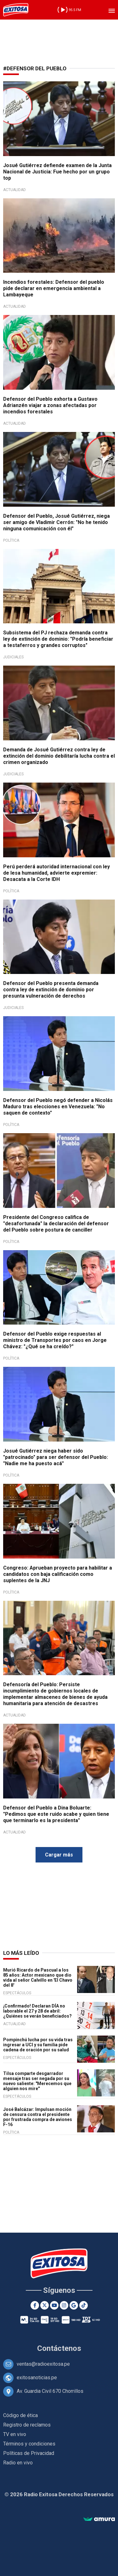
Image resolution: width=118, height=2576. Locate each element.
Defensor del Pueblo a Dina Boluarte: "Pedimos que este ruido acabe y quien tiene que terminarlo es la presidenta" (56, 1814)
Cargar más (59, 1855)
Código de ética (20, 2415)
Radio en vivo (18, 2463)
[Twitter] (44, 2305)
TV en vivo (14, 2434)
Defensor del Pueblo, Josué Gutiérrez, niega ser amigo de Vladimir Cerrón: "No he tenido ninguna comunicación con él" (56, 522)
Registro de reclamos (27, 2425)
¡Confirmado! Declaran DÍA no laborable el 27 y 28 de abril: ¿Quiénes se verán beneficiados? (37, 2011)
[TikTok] (83, 2305)
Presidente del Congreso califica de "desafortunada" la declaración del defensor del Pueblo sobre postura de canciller (56, 1223)
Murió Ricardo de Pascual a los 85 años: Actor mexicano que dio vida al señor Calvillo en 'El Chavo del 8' (37, 1977)
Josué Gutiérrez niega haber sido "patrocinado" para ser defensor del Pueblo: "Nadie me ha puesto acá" (55, 1457)
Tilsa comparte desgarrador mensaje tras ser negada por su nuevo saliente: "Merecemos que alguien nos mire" (37, 2081)
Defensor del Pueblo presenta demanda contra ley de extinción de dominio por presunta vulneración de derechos (50, 989)
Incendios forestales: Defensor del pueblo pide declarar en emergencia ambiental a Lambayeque (53, 288)
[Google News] (74, 2305)
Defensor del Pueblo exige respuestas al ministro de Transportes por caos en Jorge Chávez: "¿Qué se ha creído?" (55, 1340)
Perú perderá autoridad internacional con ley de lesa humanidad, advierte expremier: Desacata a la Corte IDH (56, 873)
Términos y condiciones (29, 2444)
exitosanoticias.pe (37, 2378)
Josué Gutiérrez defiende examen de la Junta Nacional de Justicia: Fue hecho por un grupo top (57, 171)
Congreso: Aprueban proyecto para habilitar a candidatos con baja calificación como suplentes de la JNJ (57, 1574)
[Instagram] (64, 2305)
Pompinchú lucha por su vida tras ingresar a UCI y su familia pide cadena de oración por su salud (38, 2044)
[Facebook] (35, 2305)
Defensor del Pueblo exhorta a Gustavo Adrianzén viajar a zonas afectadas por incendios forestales (50, 405)
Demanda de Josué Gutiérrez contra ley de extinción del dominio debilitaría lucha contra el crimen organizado (59, 756)
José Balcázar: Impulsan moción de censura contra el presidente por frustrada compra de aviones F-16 (37, 2117)
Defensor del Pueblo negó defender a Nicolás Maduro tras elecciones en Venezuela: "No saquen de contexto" (58, 1106)
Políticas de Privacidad (28, 2453)
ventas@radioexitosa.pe (43, 2364)
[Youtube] (54, 2305)
